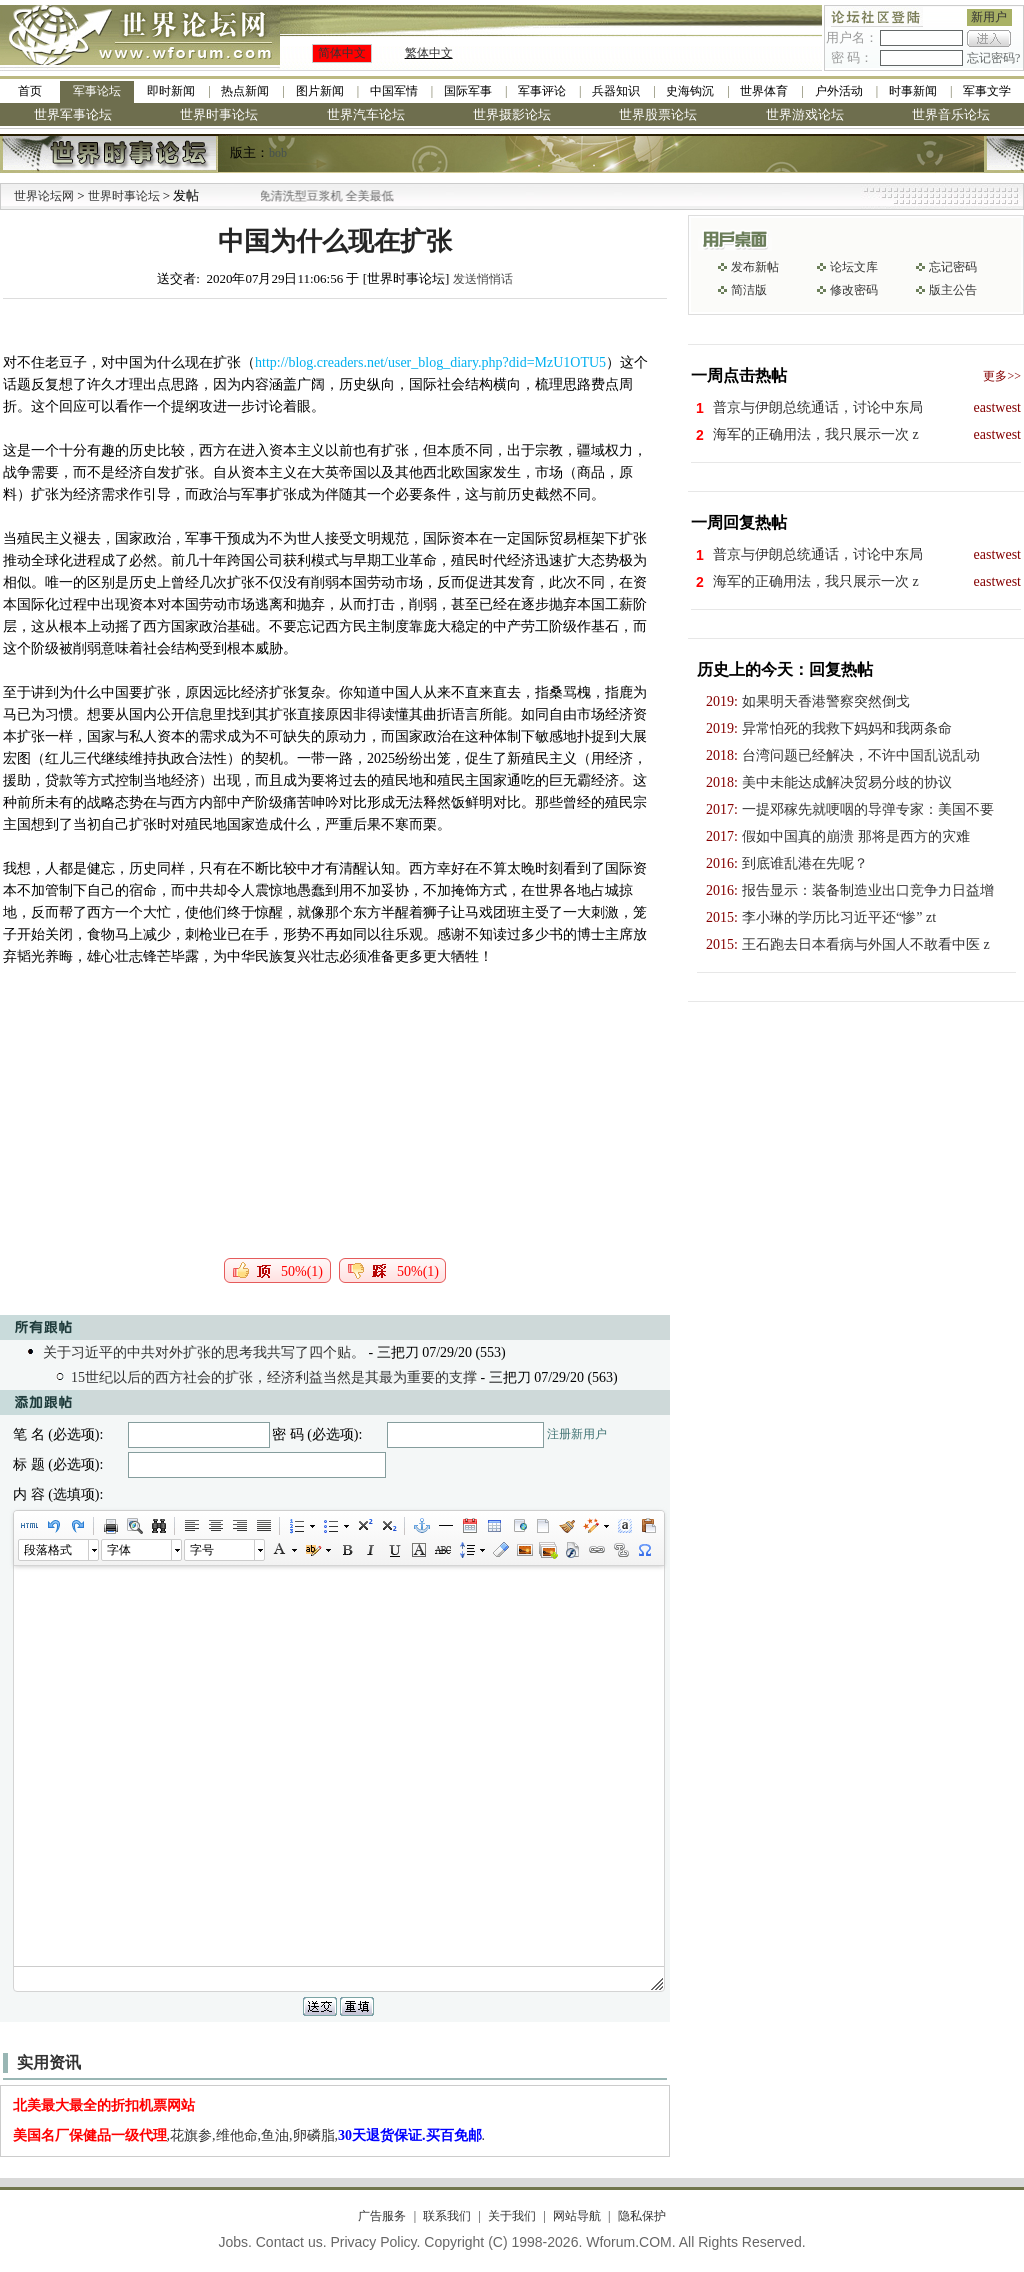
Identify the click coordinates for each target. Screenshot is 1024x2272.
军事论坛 (97, 91)
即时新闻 (171, 91)
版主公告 (953, 290)
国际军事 (468, 91)
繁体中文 (429, 53)
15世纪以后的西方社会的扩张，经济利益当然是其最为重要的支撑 (274, 1377)
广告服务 (382, 2216)
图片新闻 (320, 91)
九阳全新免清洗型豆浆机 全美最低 (318, 196)
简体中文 (342, 53)
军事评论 (542, 91)
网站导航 (577, 2216)
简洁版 (749, 290)
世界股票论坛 (658, 114)
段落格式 (48, 1550)
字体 (119, 1550)
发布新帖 (755, 267)
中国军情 (394, 91)
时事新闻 (913, 91)
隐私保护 (642, 2216)
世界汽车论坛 (366, 114)
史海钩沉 (690, 91)
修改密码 (854, 290)
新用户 (989, 17)
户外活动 (839, 91)
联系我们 (447, 2216)
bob (278, 153)
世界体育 (764, 91)
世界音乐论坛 (951, 114)
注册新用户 (577, 1434)
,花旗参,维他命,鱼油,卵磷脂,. (249, 2135)
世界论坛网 (44, 196)
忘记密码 (953, 267)
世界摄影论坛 (512, 114)
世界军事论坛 (73, 114)
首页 (30, 91)
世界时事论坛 (219, 114)
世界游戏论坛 (805, 114)
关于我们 (512, 2216)
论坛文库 (854, 267)
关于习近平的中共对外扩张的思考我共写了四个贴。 (204, 1352)
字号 (202, 1550)
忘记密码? (993, 58)
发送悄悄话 (483, 279)
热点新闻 (245, 91)
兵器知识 (616, 91)
